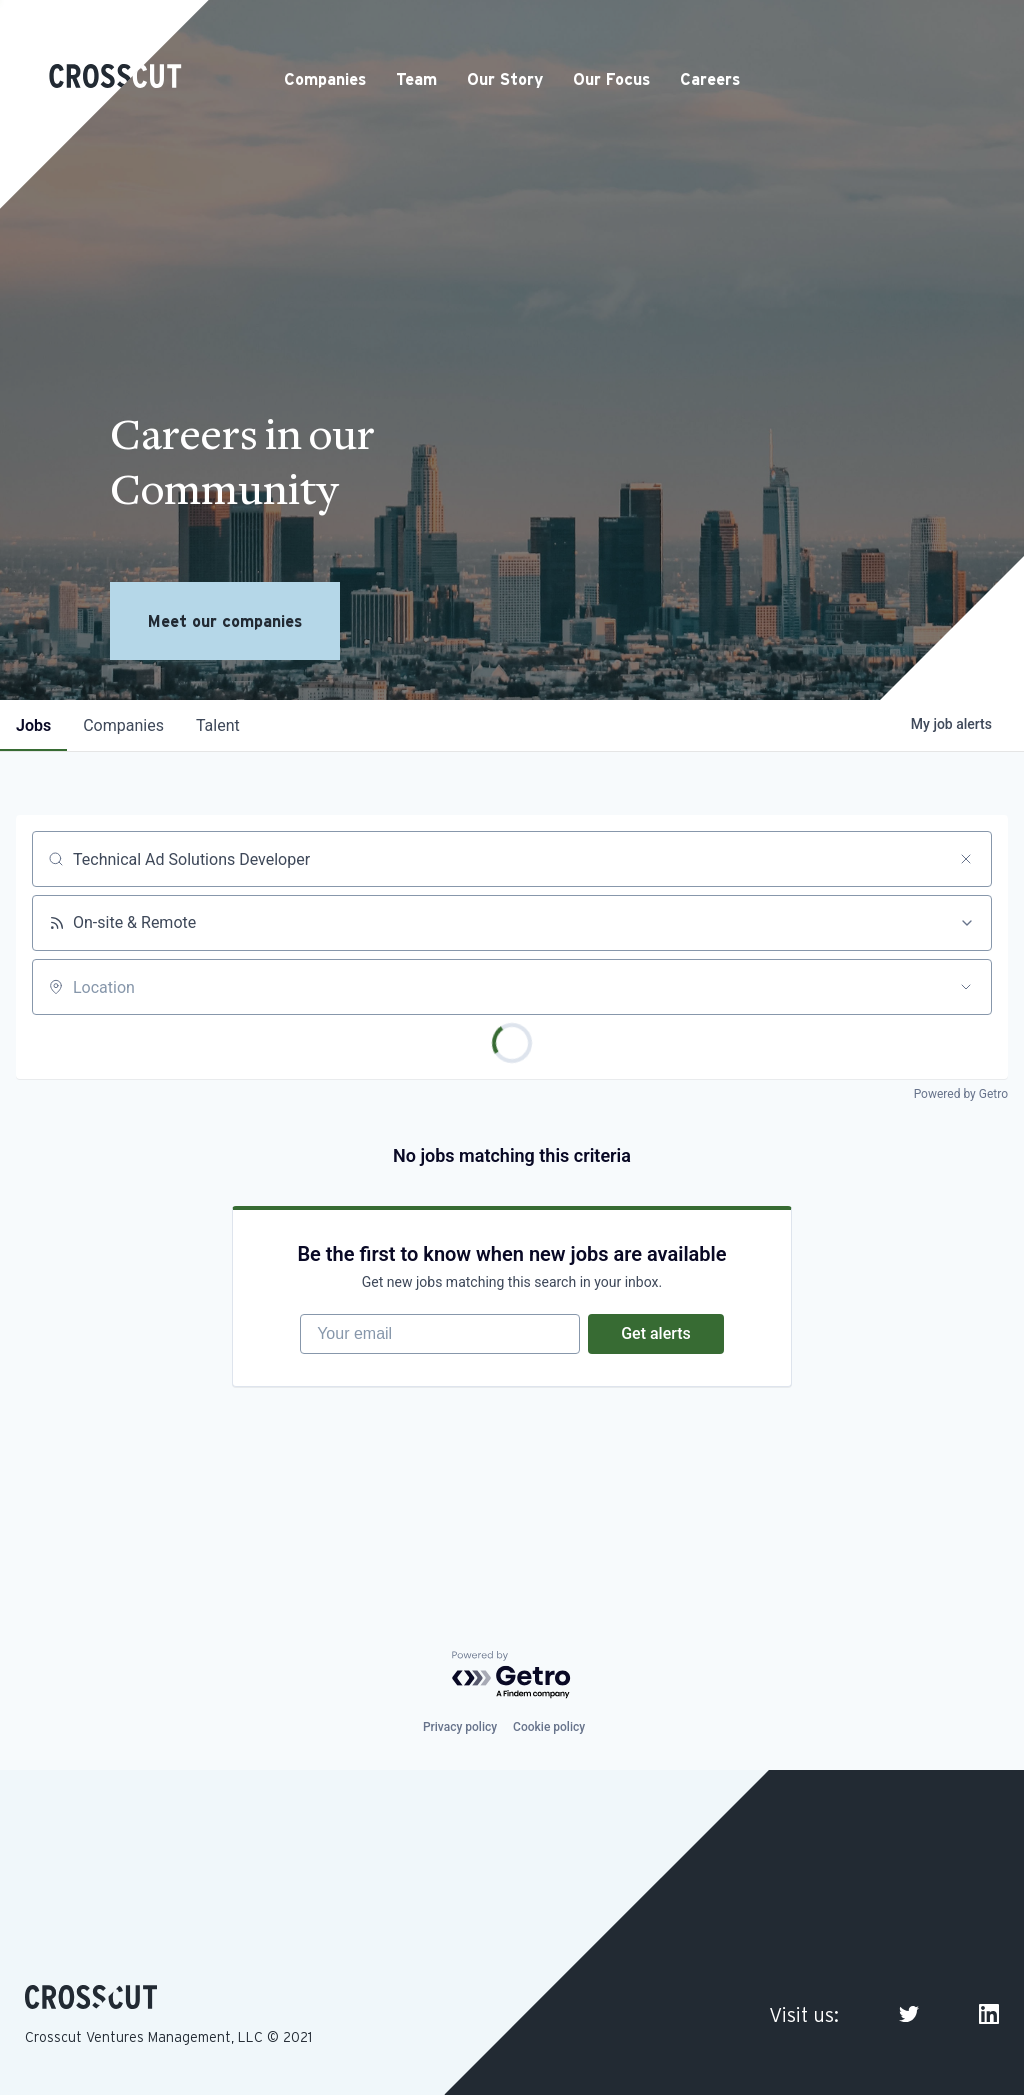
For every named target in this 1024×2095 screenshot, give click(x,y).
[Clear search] (966, 859)
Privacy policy (460, 1727)
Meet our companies (225, 621)
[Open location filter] (966, 987)
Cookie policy (549, 1727)
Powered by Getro (961, 1094)
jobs (33, 725)
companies (123, 725)
